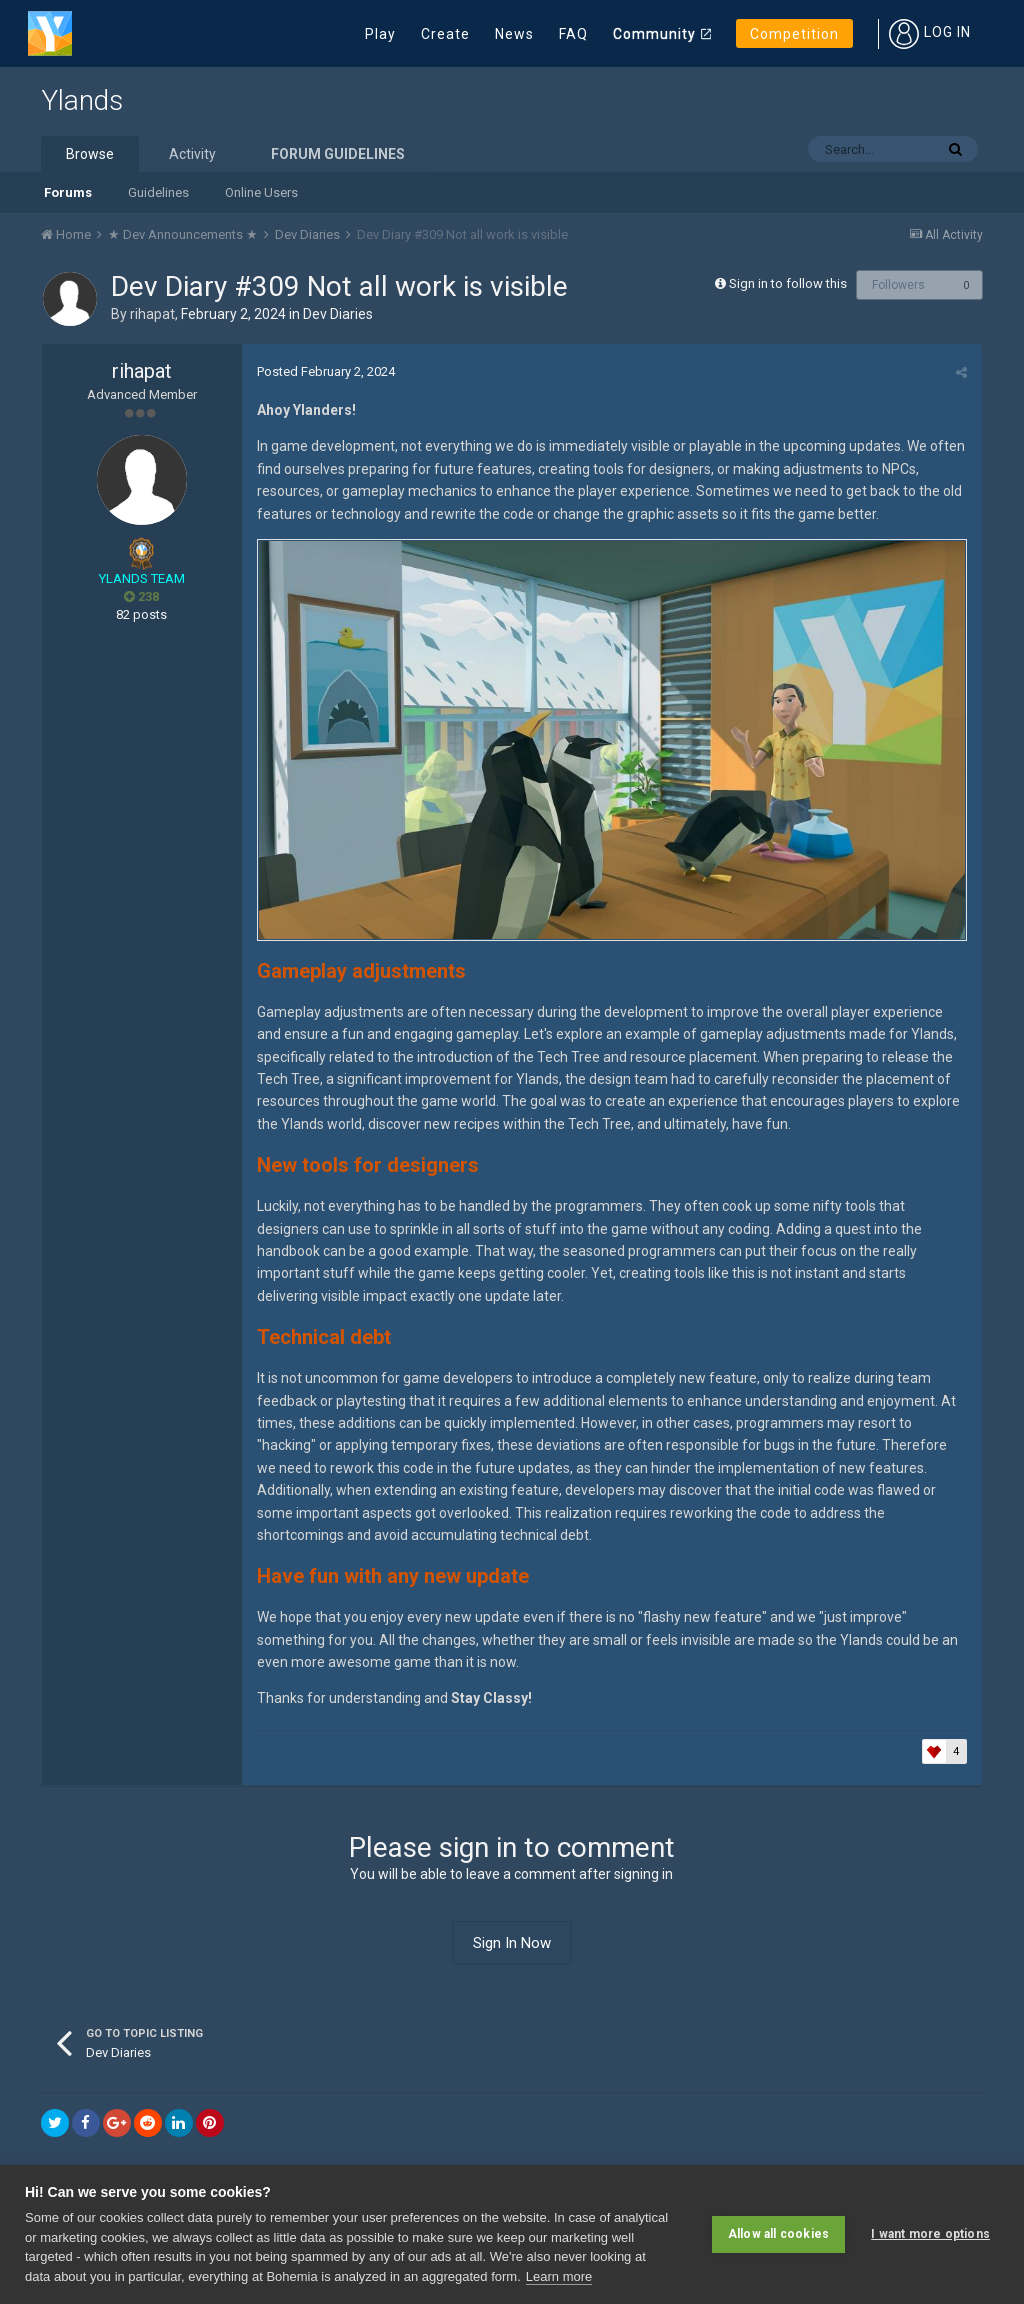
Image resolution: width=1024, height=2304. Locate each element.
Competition (794, 34)
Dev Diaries (338, 314)
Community (654, 34)
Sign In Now (512, 1943)
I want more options (930, 2234)
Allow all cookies (778, 2234)
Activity (192, 154)
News (514, 34)
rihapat (152, 314)
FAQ (573, 34)
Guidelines (158, 192)
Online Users (261, 192)
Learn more (559, 2276)
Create (445, 34)
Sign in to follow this (788, 283)
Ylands (82, 100)
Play (380, 34)
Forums (68, 192)
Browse (90, 154)
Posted (326, 371)
